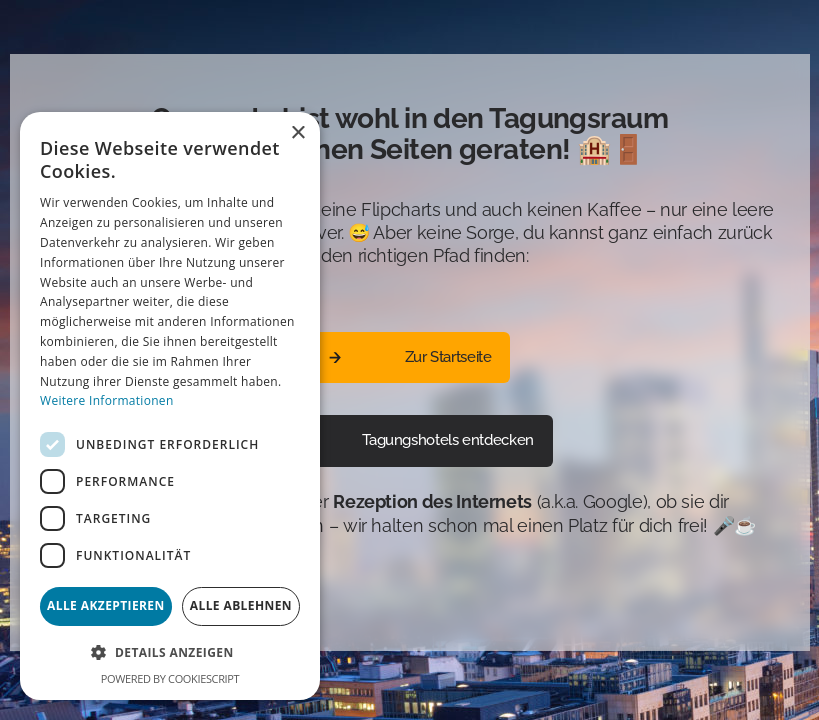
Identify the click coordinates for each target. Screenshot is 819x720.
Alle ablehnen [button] (241, 605)
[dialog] (170, 406)
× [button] (297, 133)
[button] (170, 652)
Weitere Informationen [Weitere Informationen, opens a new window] (107, 400)
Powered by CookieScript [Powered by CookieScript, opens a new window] (170, 678)
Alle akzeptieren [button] (106, 605)
